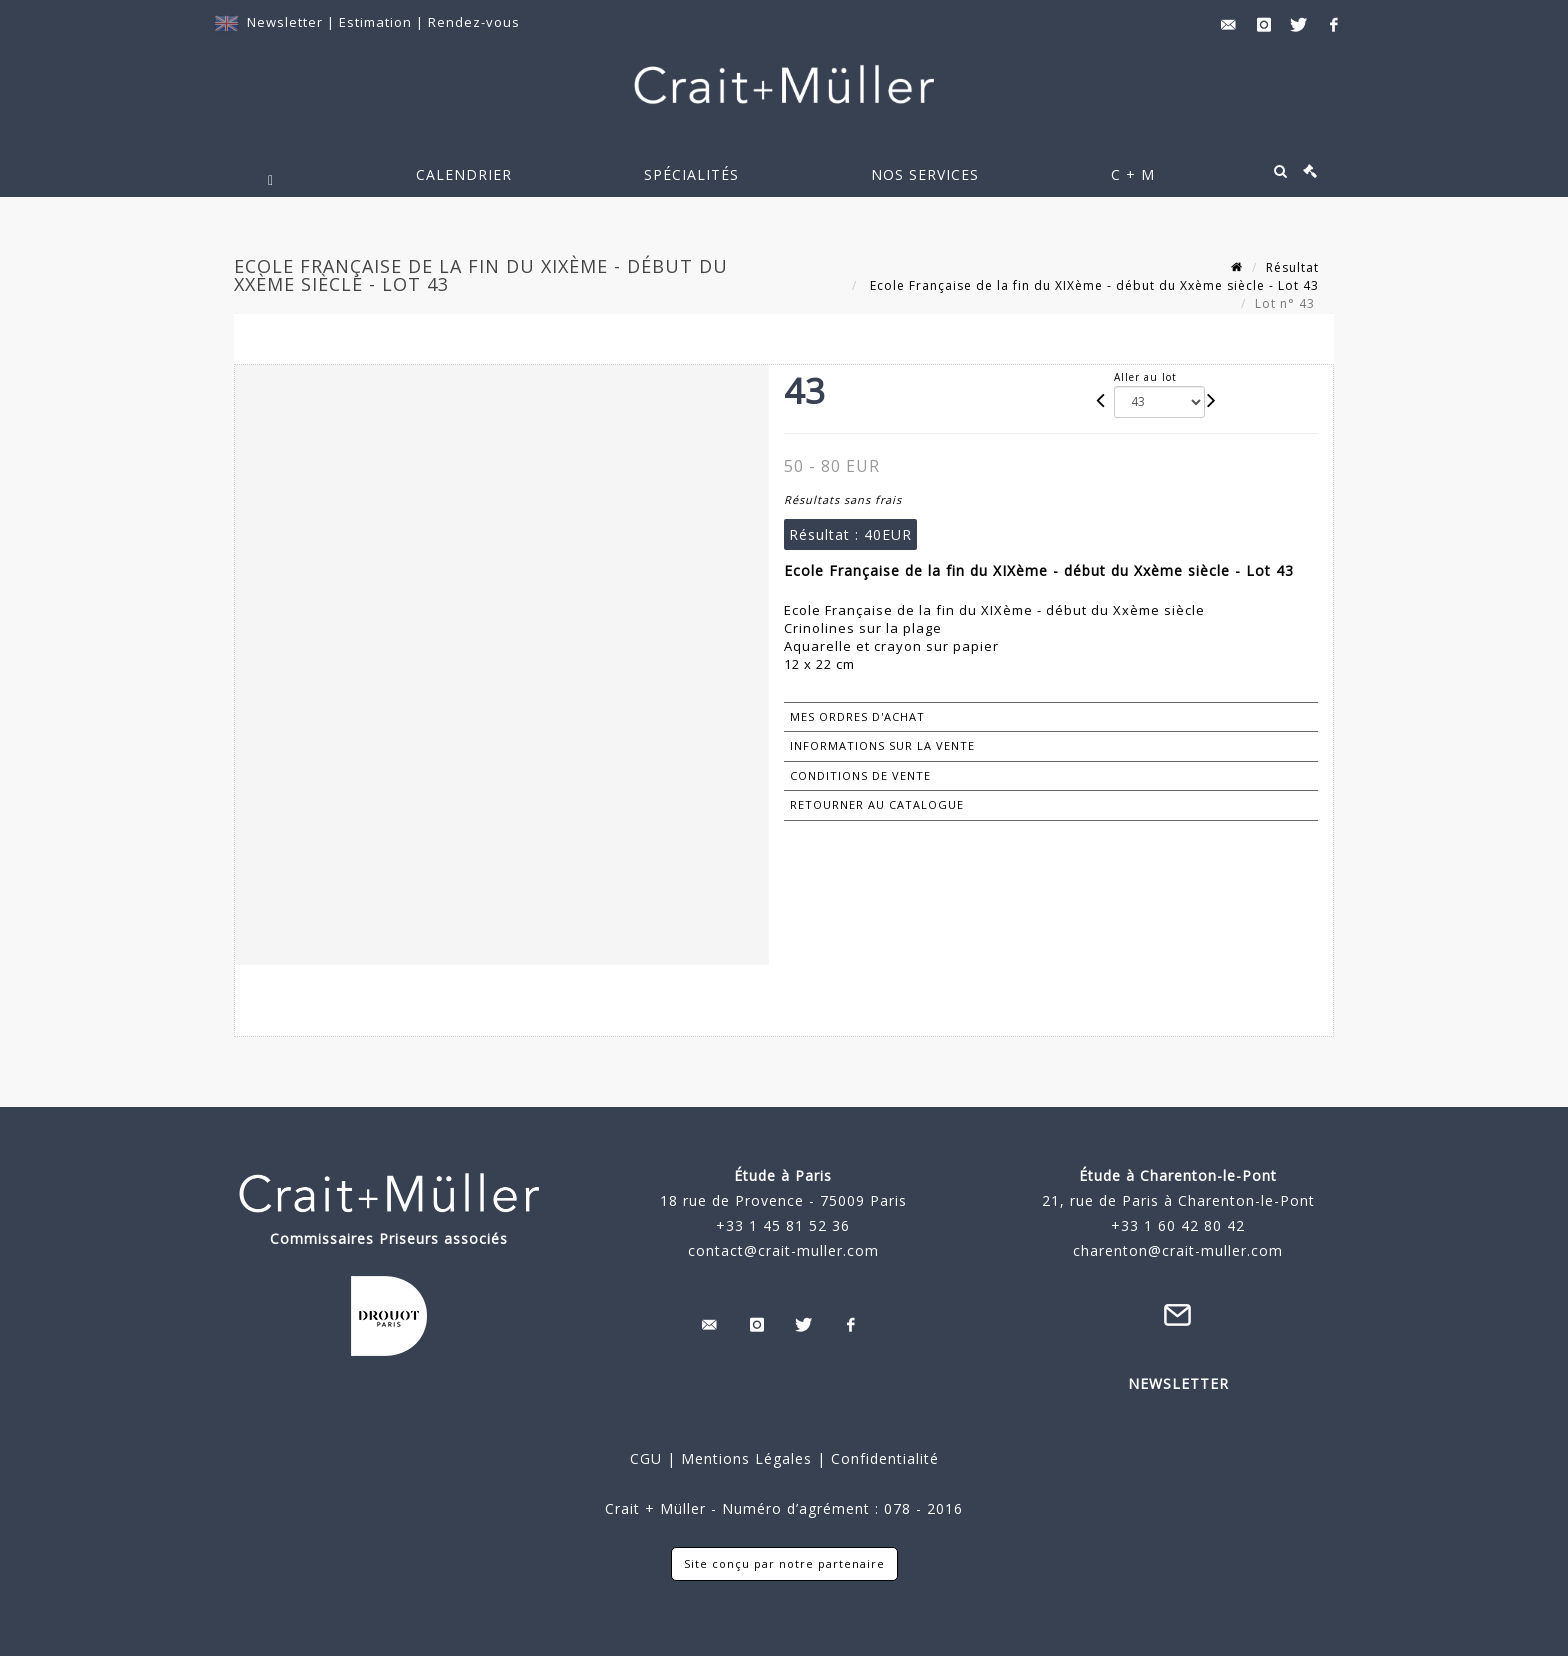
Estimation (377, 22)
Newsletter (285, 22)
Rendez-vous (474, 22)
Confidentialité (882, 1458)
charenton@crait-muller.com (1178, 1250)
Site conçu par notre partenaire (784, 1563)
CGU (646, 1458)
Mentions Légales (746, 1458)
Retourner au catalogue (877, 804)
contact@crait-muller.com (783, 1250)
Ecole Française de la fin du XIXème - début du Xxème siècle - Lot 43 (1092, 285)
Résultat (1292, 267)
